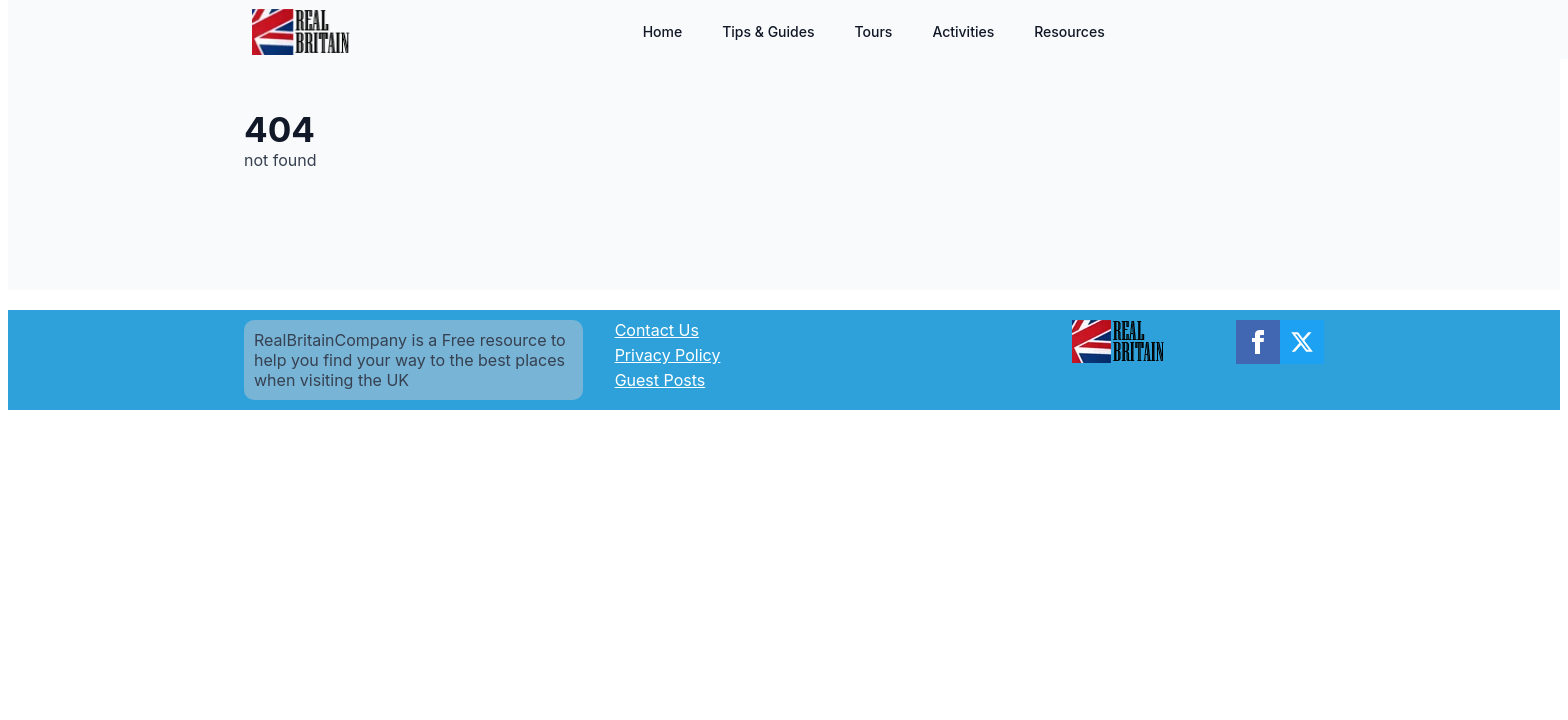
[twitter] (1302, 342)
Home (663, 31)
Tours (873, 31)
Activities (963, 31)
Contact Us (657, 330)
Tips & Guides (768, 31)
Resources (1069, 31)
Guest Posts (660, 380)
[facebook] (1258, 342)
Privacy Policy (668, 355)
